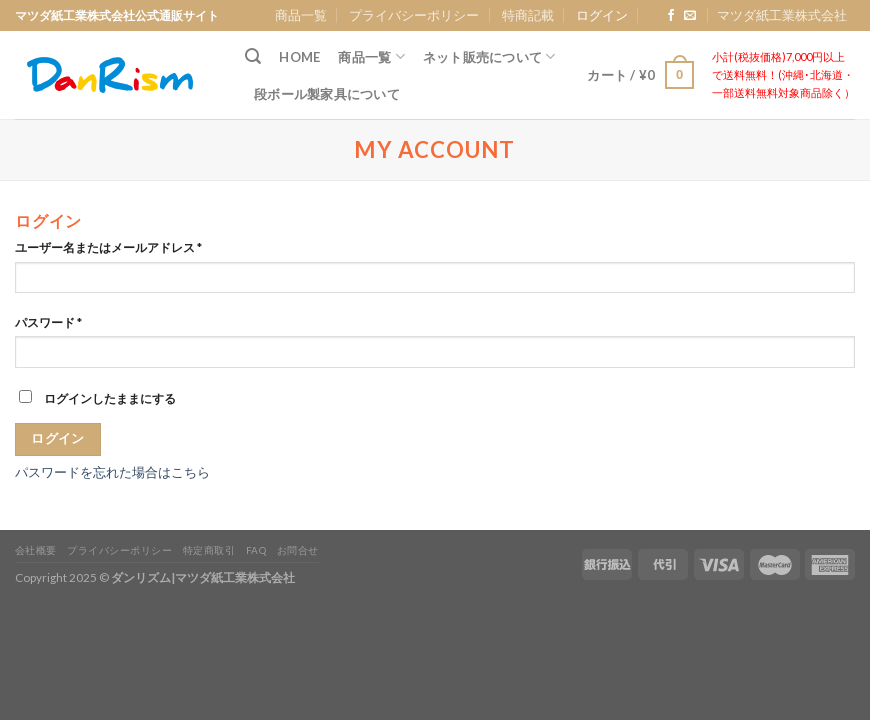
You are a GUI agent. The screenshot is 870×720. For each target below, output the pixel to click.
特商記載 (528, 15)
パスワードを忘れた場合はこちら (112, 472)
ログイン (58, 438)
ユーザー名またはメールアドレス (108, 247)
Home (299, 57)
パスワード (48, 322)
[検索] (253, 56)
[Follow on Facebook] (671, 16)
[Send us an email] (690, 16)
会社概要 (36, 550)
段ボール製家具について (327, 94)
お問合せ (298, 550)
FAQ (256, 550)
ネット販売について (489, 56)
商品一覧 (301, 15)
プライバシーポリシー (414, 15)
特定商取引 (209, 550)
